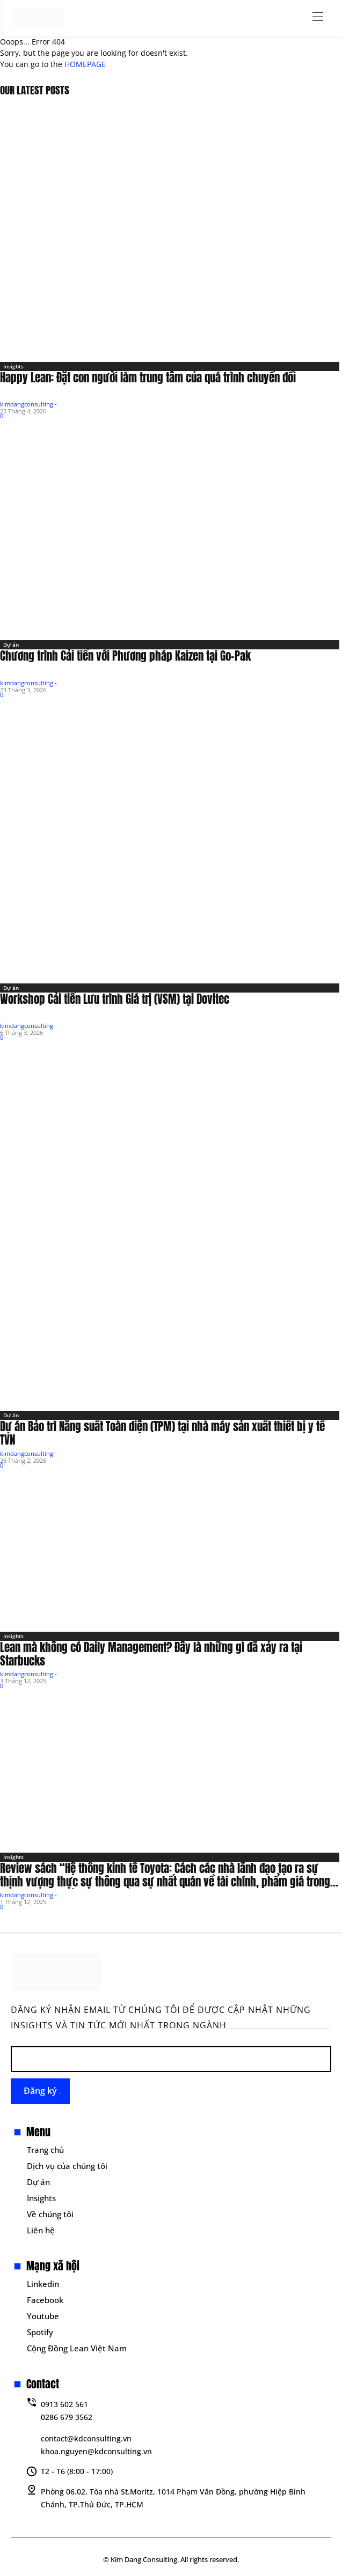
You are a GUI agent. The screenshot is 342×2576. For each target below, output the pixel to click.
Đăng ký (40, 2091)
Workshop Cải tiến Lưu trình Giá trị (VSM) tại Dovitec (114, 999)
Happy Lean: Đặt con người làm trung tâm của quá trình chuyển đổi (148, 377)
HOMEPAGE (85, 64)
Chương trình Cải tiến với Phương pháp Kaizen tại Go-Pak (125, 655)
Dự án (11, 644)
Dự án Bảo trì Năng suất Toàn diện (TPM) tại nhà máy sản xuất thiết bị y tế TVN (162, 1433)
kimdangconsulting (26, 404)
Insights (13, 366)
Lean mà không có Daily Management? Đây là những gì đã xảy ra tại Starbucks (151, 1654)
